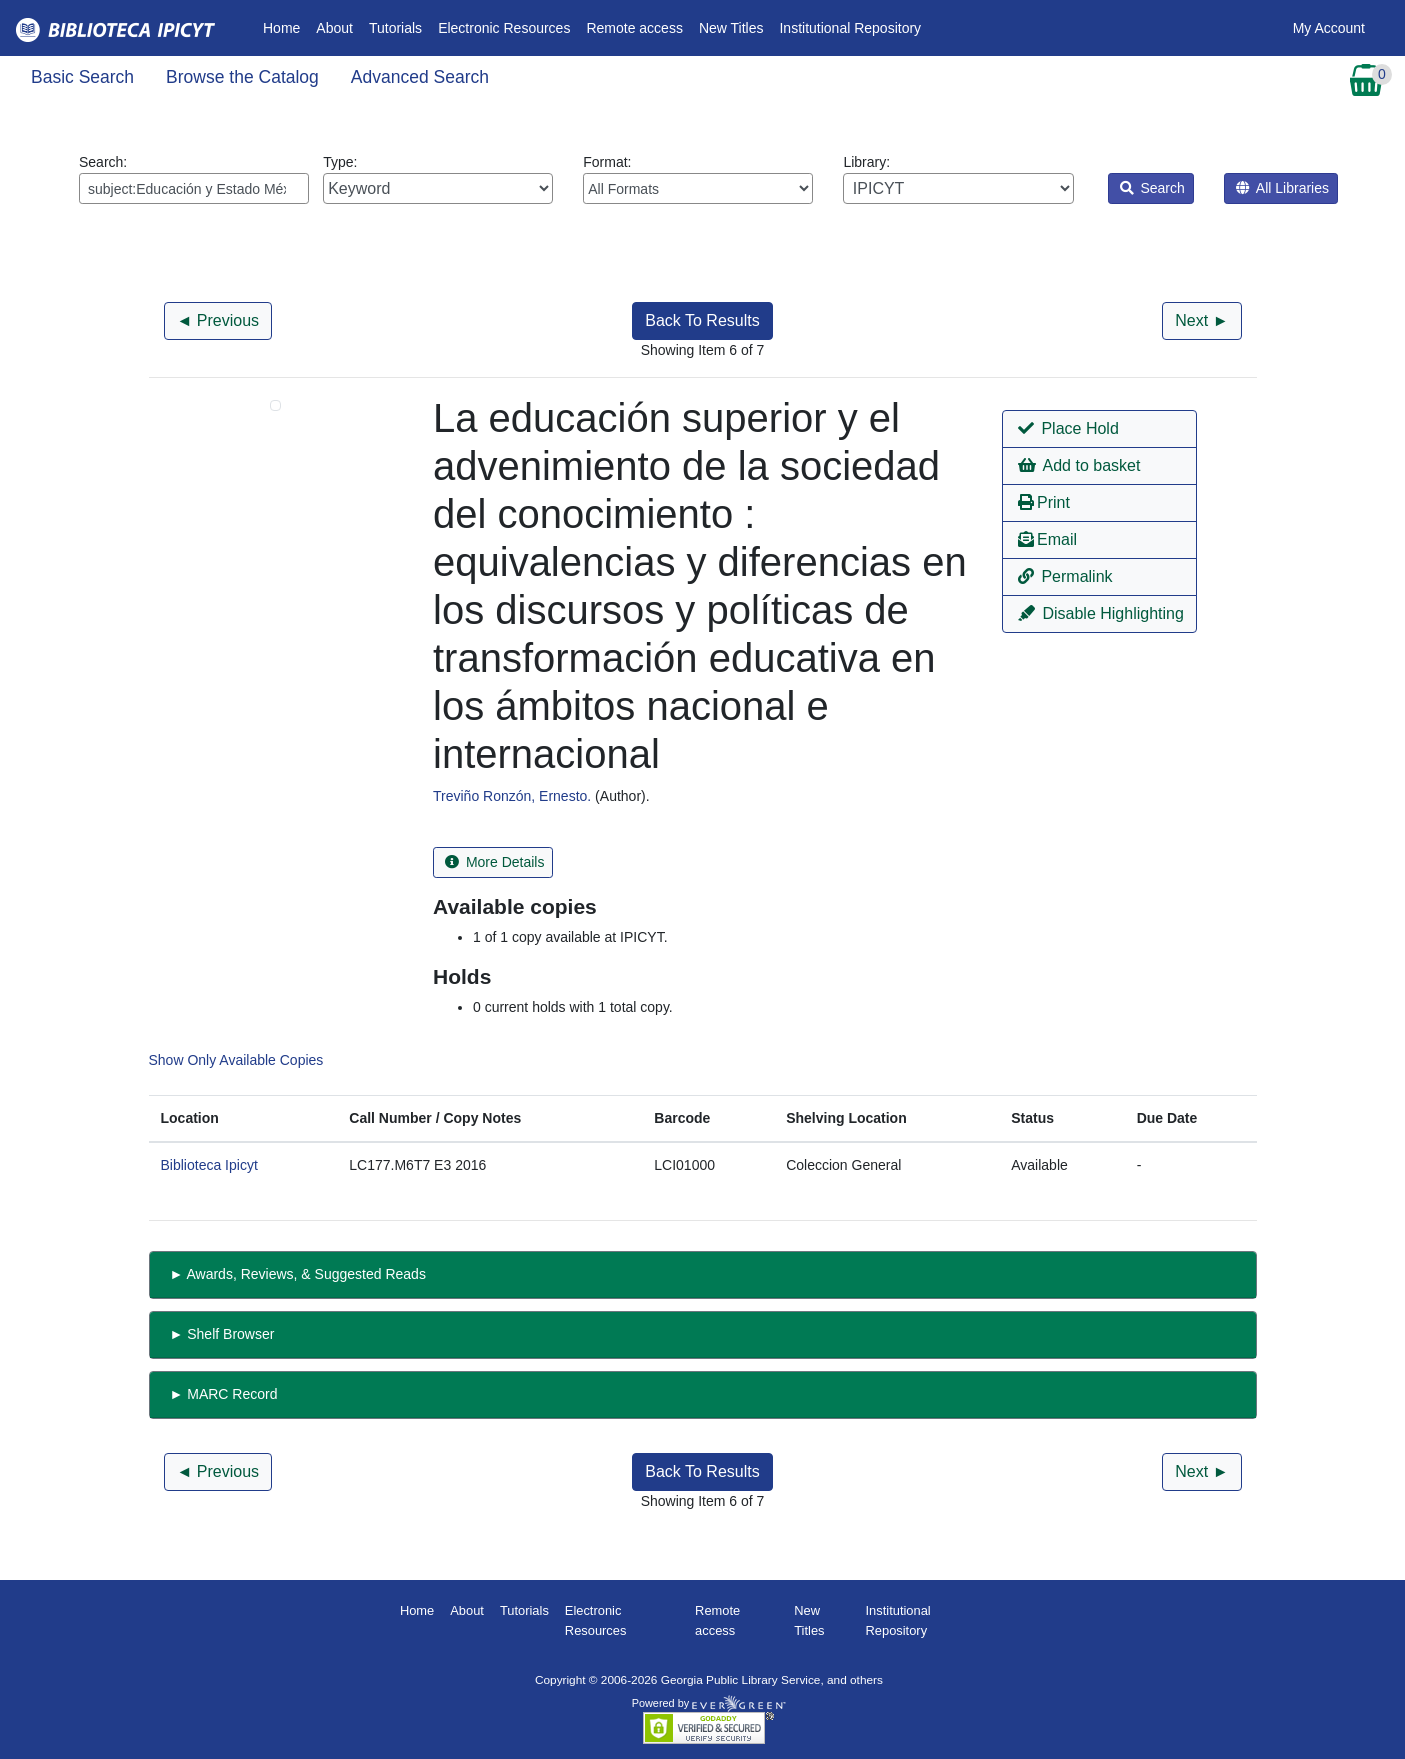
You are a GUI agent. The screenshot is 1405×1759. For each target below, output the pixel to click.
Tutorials (395, 28)
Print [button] (1044, 502)
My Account (1329, 28)
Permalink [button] (1065, 576)
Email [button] (1047, 539)
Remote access (634, 28)
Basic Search (82, 77)
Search (1152, 188)
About (334, 28)
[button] (1099, 429)
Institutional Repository (850, 28)
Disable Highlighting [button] (1101, 613)
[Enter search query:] (194, 188)
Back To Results (702, 320)
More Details (494, 862)
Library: (958, 179)
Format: (698, 179)
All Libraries (1282, 188)
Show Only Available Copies (236, 1060)
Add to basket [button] (1079, 465)
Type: (438, 179)
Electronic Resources (504, 28)
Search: (194, 179)
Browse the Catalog (242, 77)
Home (285, 26)
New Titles (731, 28)
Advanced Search (420, 77)
